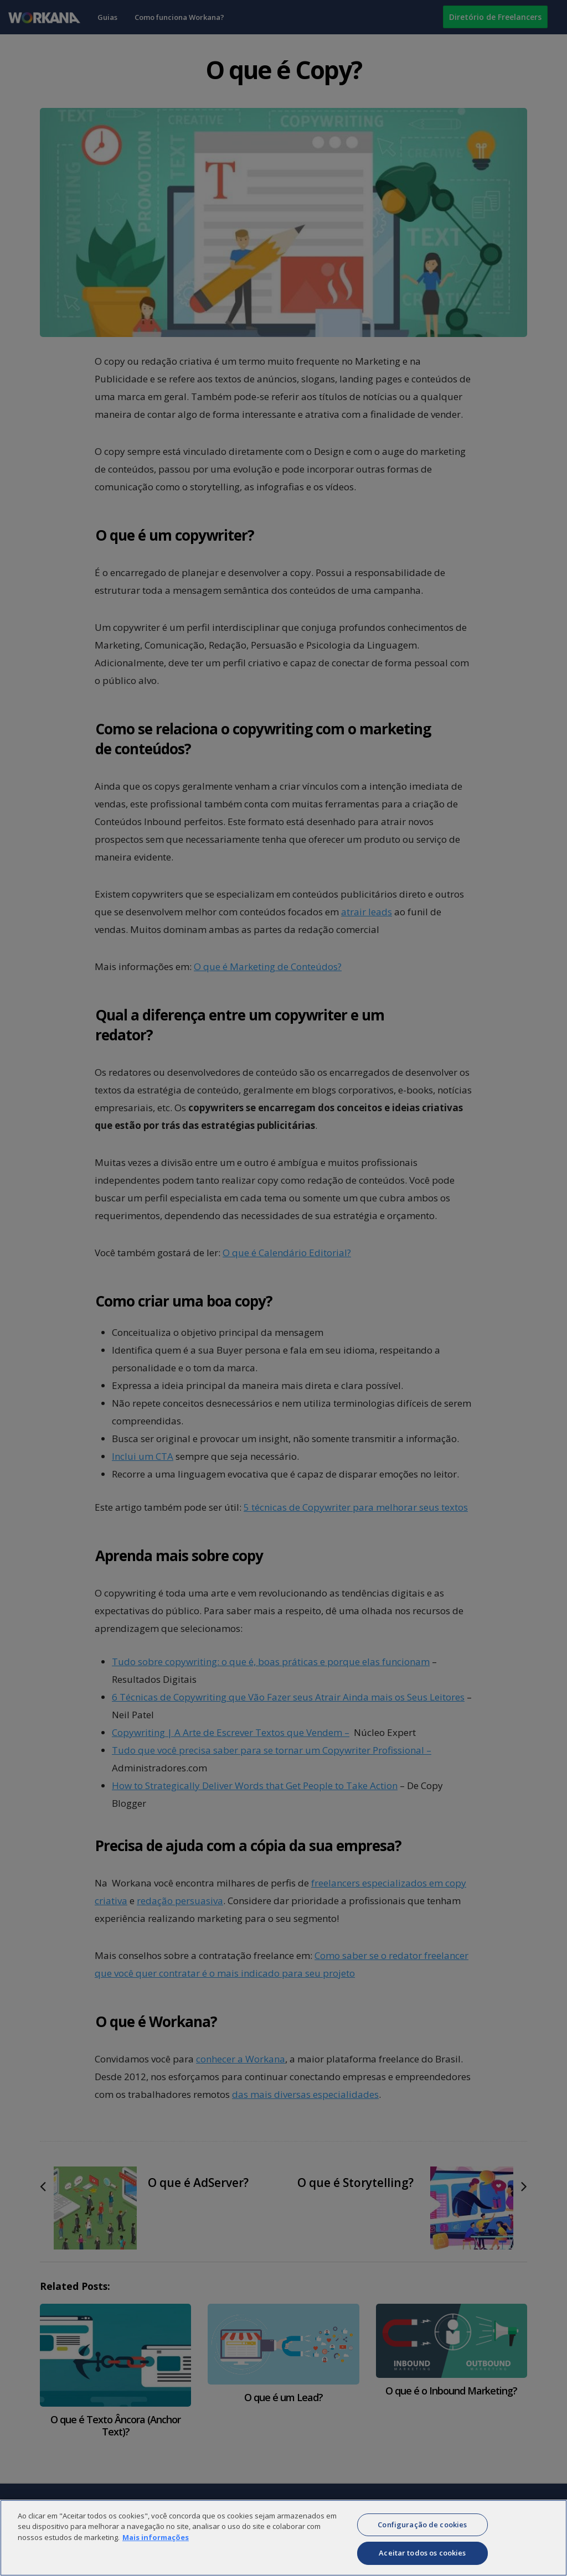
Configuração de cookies (422, 2531)
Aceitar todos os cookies (422, 2559)
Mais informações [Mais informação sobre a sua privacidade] (155, 2543)
